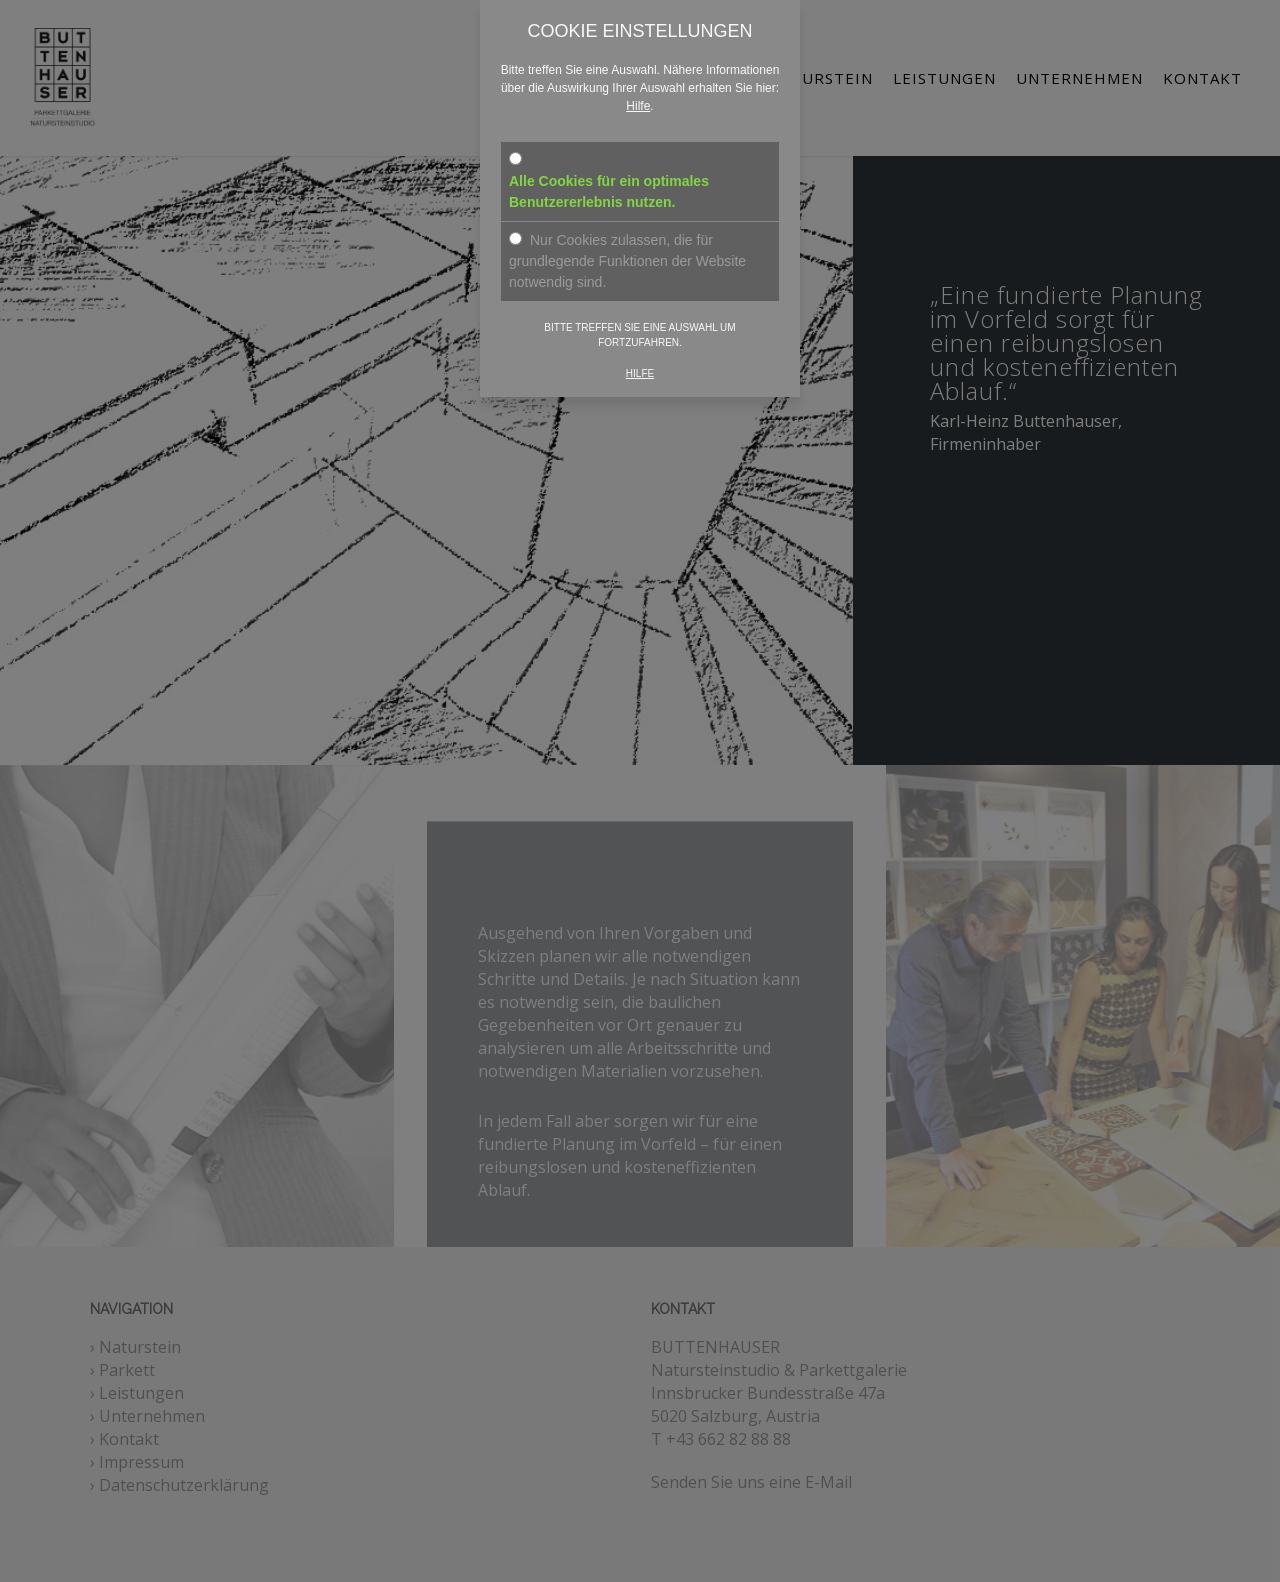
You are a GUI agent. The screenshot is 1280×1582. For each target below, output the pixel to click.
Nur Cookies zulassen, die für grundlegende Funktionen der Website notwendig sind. (627, 261)
